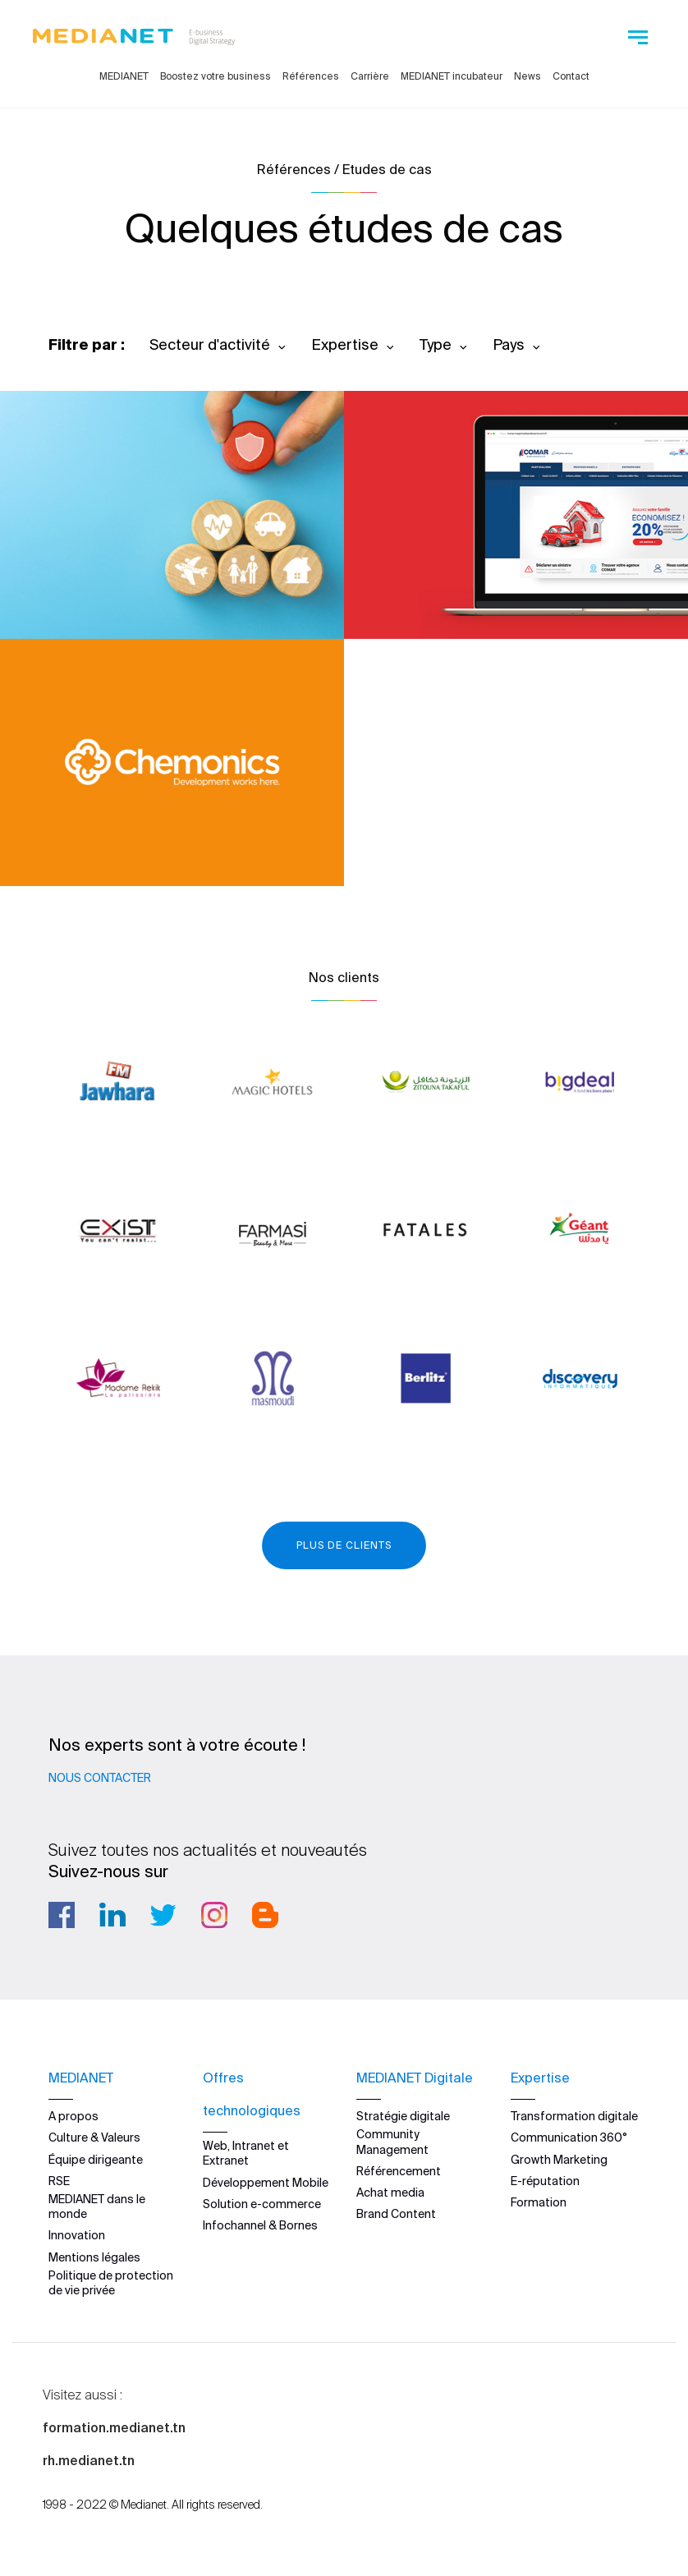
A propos (73, 2116)
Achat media (390, 2192)
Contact (571, 76)
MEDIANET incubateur (451, 76)
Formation (538, 2202)
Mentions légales (94, 2257)
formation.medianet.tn (114, 2427)
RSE (59, 2181)
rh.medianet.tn (89, 2460)
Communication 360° (569, 2137)
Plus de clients (344, 1545)
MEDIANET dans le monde (96, 2206)
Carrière (370, 76)
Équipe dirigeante (95, 2159)
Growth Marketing (559, 2159)
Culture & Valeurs (94, 2137)
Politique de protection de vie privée (110, 2283)
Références (310, 76)
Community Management (392, 2142)
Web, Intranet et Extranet (246, 2153)
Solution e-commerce (262, 2204)
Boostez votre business (215, 76)
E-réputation (545, 2181)
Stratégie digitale (403, 2116)
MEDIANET (124, 76)
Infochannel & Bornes (260, 2225)
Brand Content (396, 2213)
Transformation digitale (574, 2116)
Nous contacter (99, 1777)
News (527, 76)
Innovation (76, 2235)
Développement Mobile (265, 2182)
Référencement (398, 2171)
